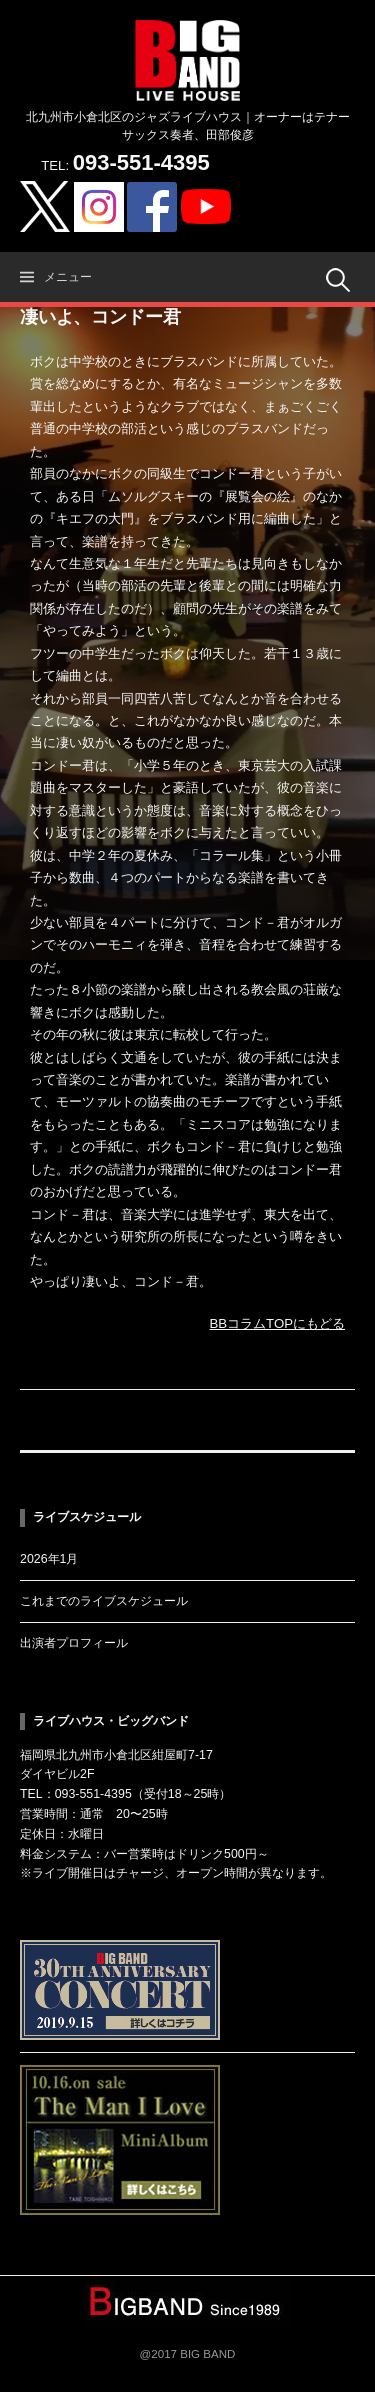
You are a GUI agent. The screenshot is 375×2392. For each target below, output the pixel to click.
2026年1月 (49, 1559)
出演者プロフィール (74, 1643)
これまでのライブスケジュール (104, 1601)
